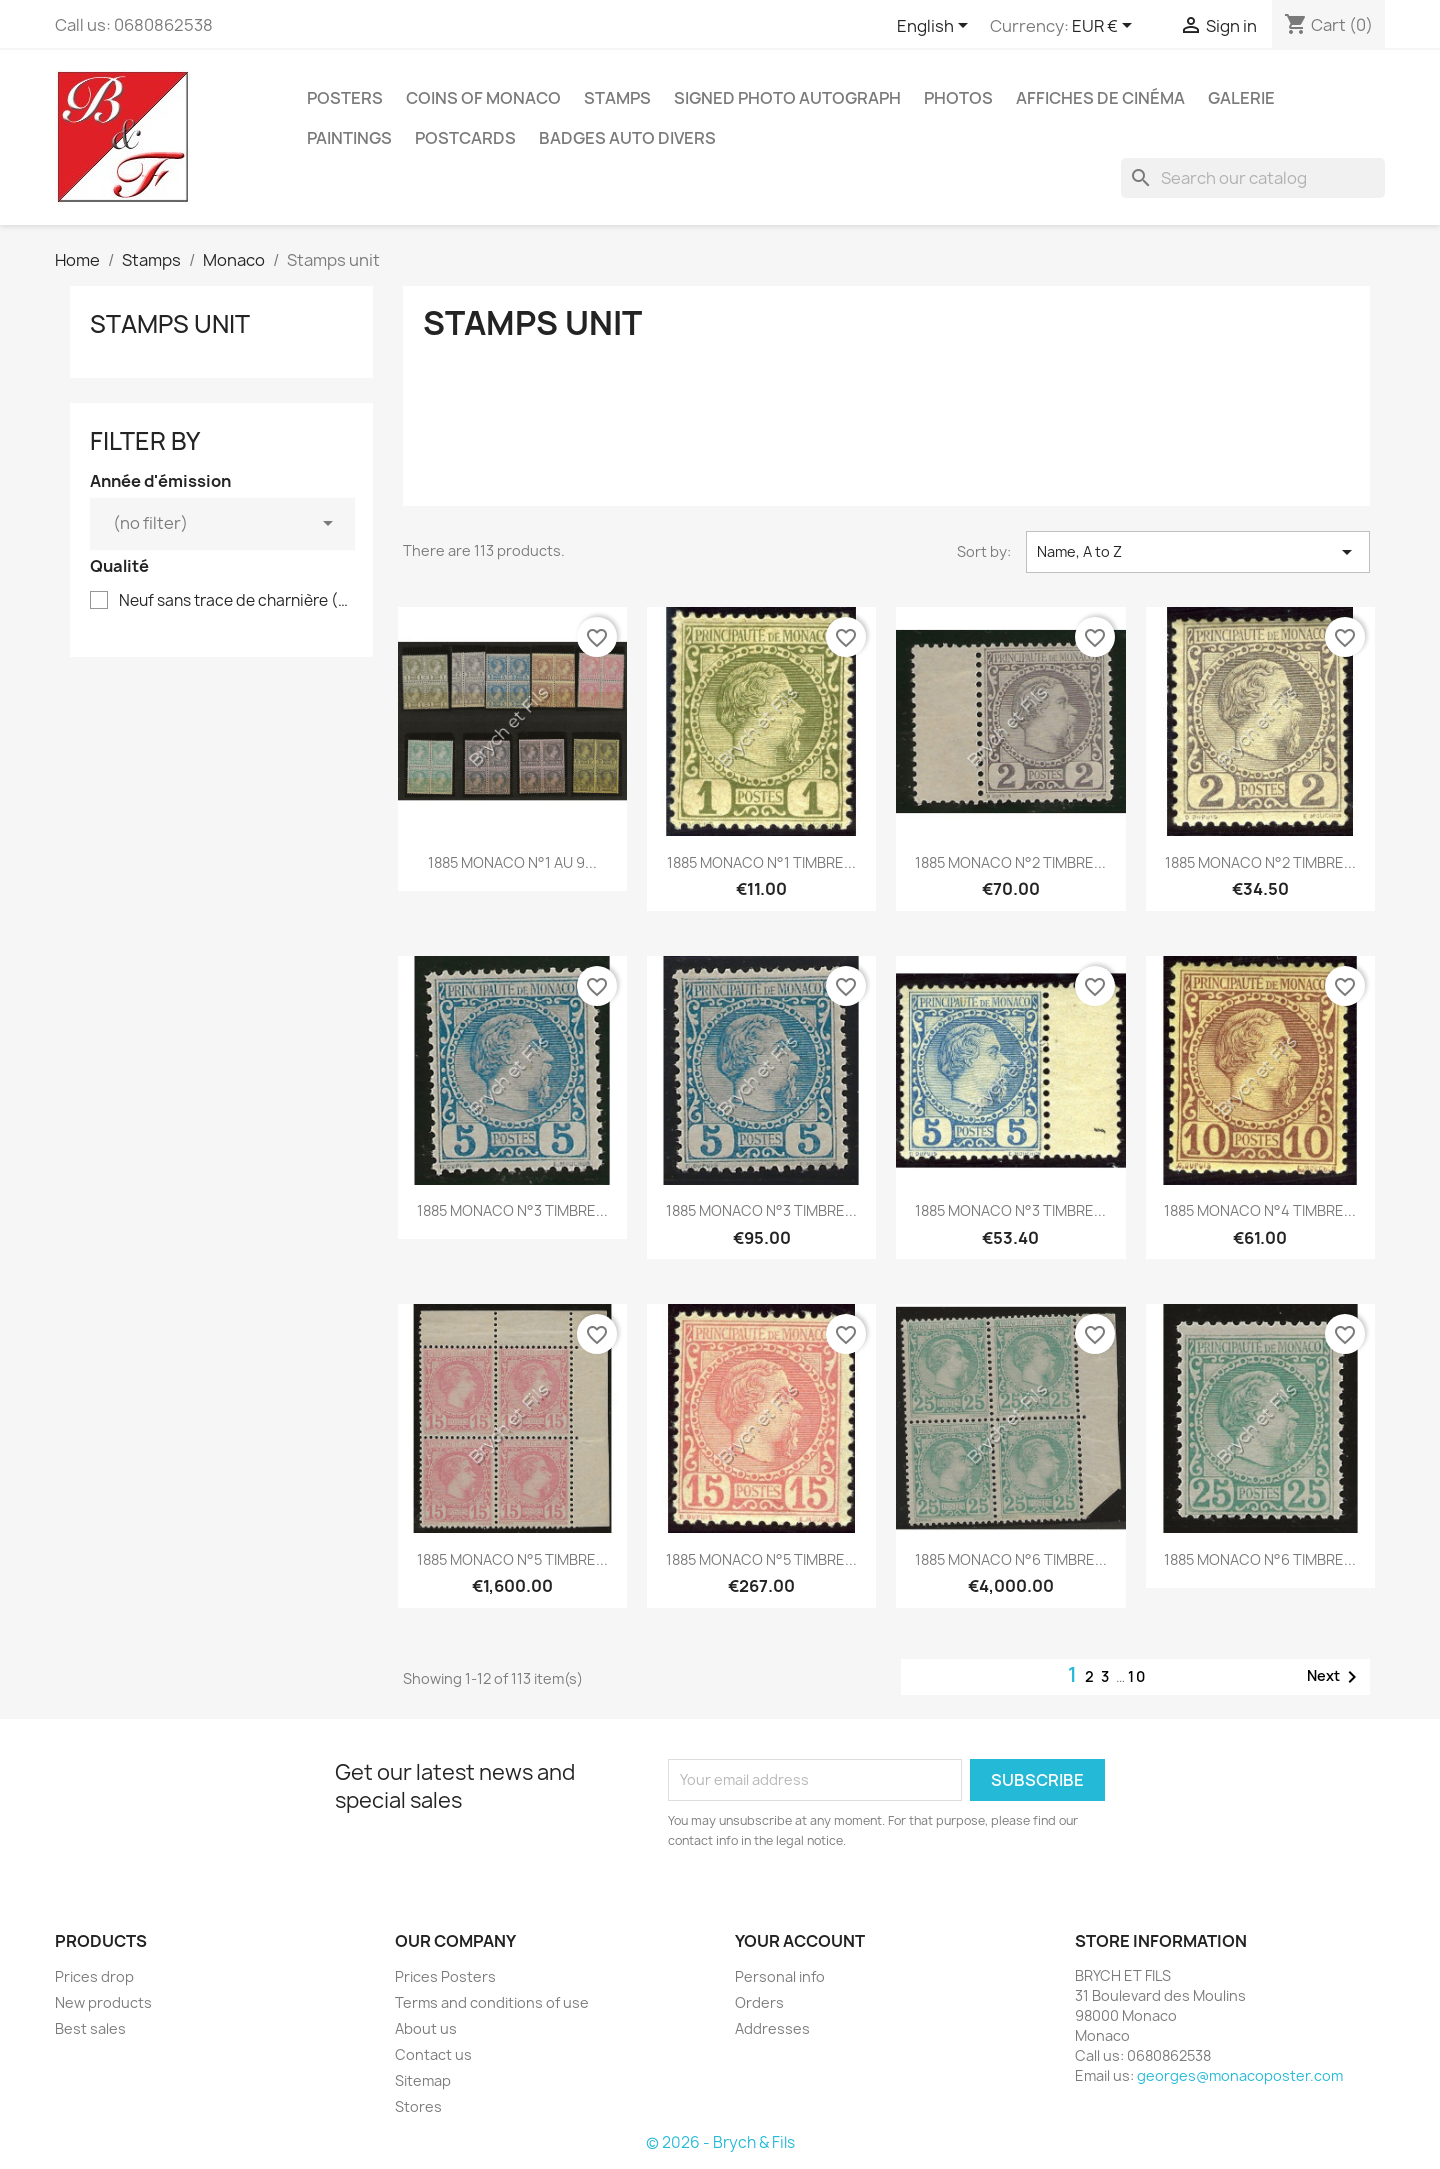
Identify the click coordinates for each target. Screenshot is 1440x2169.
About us (426, 2028)
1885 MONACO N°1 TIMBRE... (761, 862)
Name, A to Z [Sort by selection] (1198, 552)
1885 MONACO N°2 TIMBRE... (1010, 862)
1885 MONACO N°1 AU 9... (512, 862)
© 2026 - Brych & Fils (720, 2142)
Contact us (433, 2054)
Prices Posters (445, 1976)
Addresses (772, 2028)
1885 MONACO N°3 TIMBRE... (512, 1210)
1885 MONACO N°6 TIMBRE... (1011, 1559)
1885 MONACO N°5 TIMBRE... (512, 1559)
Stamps (617, 98)
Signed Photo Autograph (787, 98)
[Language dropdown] (936, 27)
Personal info (780, 1976)
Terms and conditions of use (492, 2002)
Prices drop (94, 1976)
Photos (958, 98)
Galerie (1241, 98)
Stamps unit (170, 324)
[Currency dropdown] (1105, 27)
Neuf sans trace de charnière (235, 601)
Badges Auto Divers (627, 138)
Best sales (90, 2028)
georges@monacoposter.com (1240, 2075)
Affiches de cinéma (1100, 98)
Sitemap (423, 2080)
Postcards (465, 138)
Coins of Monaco (483, 98)
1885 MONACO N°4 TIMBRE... (1260, 1210)
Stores (418, 2106)
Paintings (349, 138)
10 (1137, 1676)
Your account (800, 1941)
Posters (345, 98)
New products (103, 2002)
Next (1335, 1677)
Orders (759, 2002)
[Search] (1253, 178)
